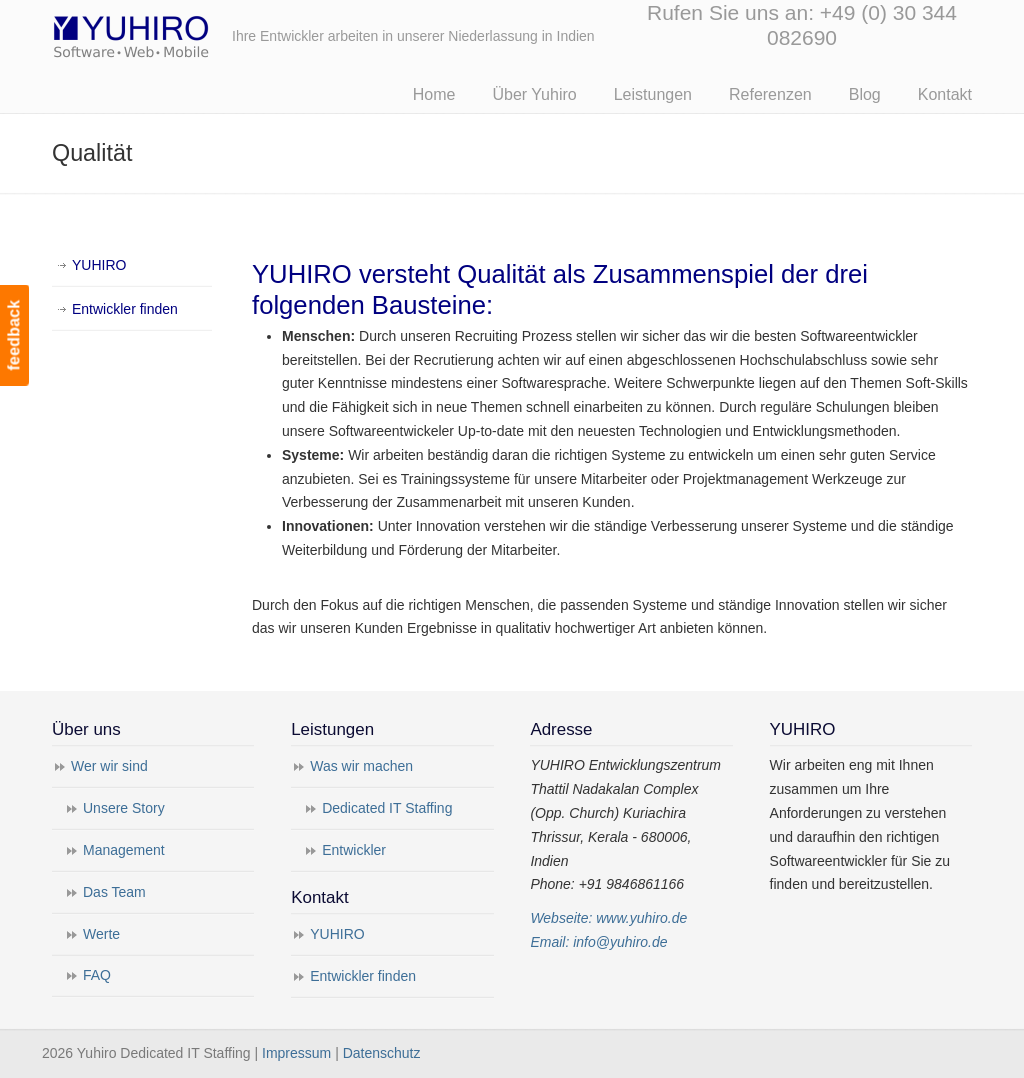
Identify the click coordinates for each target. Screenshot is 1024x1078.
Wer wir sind (109, 766)
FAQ (97, 975)
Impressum (296, 1053)
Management (124, 850)
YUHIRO (99, 265)
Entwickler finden (125, 309)
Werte (101, 934)
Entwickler (354, 850)
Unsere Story (124, 808)
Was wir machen (361, 766)
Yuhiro (192, 33)
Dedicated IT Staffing (387, 808)
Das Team (114, 892)
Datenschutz (382, 1053)
